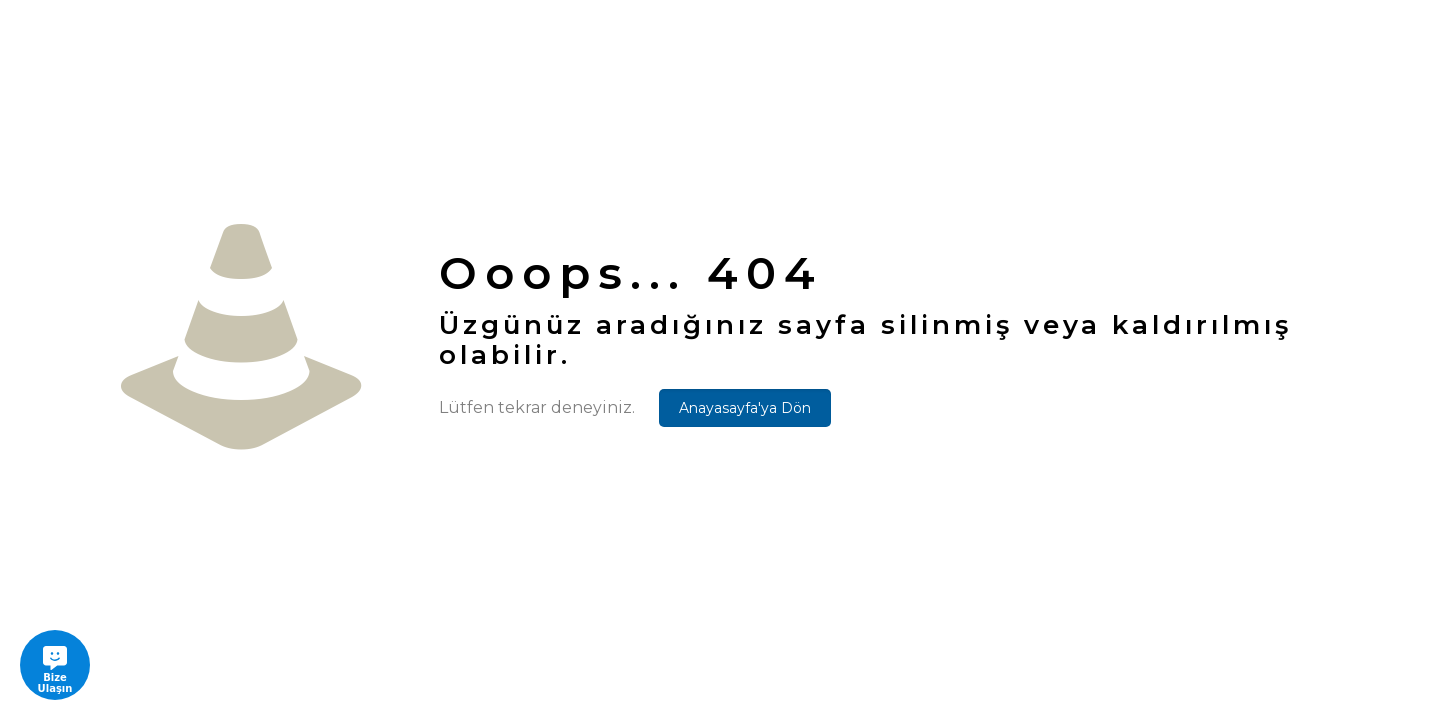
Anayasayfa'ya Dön (745, 408)
